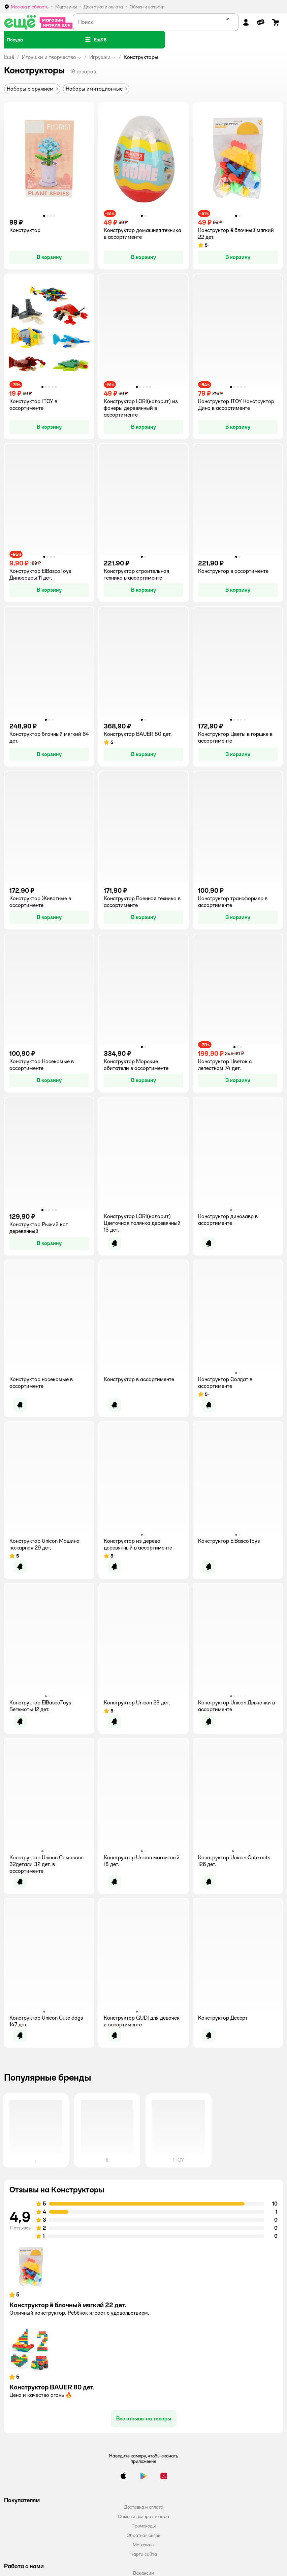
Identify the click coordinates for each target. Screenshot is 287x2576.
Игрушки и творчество (49, 57)
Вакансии (143, 2573)
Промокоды (143, 2526)
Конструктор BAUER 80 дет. (52, 2387)
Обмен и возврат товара (143, 2516)
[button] (95, 39)
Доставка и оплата (143, 2507)
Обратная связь (143, 2535)
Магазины (143, 2544)
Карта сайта (143, 2554)
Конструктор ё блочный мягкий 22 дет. (67, 2305)
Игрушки (99, 57)
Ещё (9, 57)
